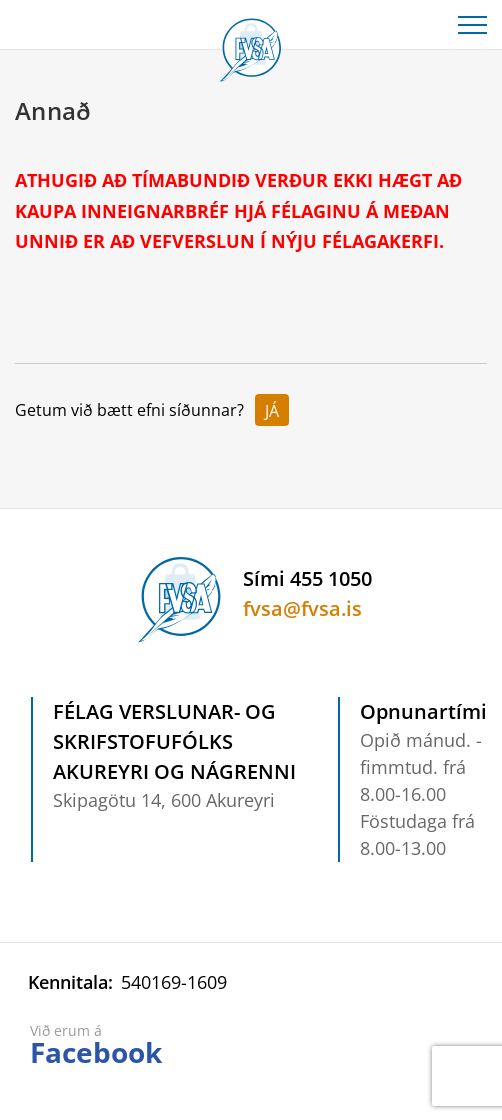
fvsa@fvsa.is (302, 608)
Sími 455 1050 (307, 578)
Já (272, 411)
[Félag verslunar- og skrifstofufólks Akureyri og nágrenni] (251, 45)
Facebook (96, 1052)
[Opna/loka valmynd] (472, 25)
